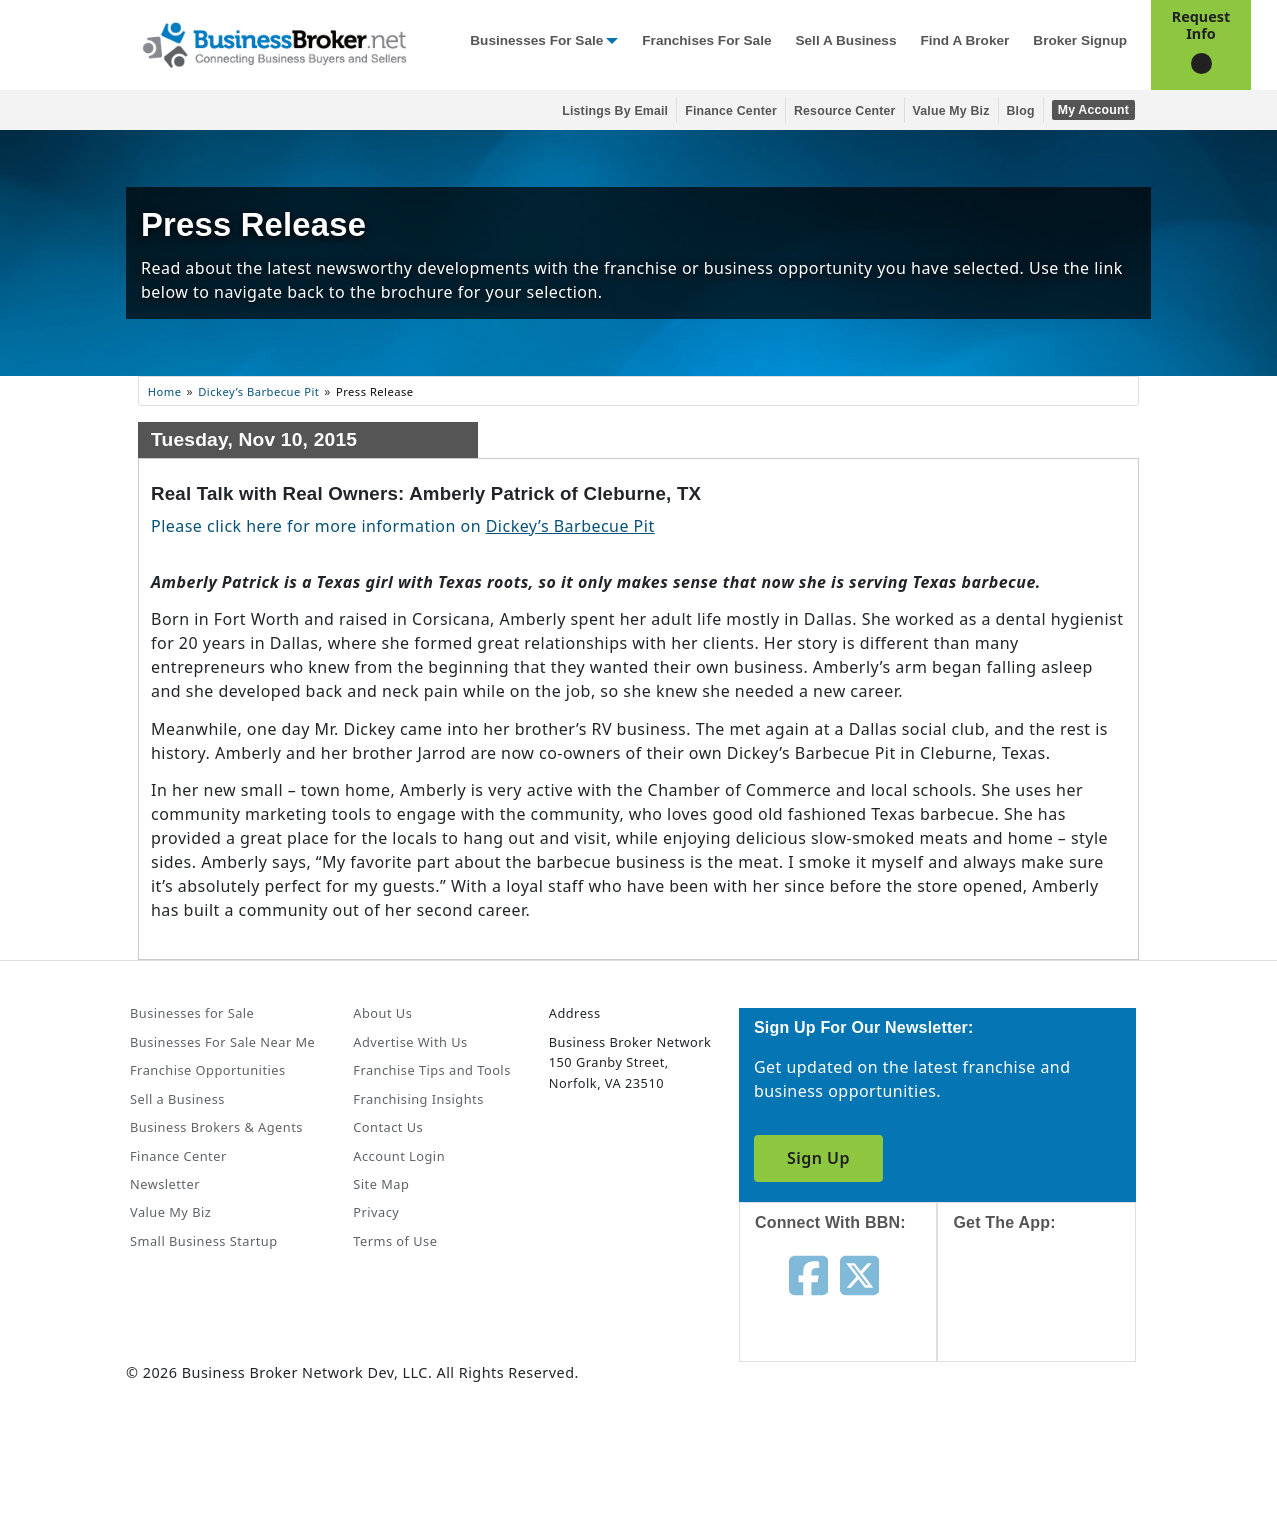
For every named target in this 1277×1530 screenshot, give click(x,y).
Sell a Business (845, 40)
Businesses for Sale (536, 40)
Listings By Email (615, 111)
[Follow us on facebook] (808, 1274)
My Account (1093, 110)
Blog (1021, 111)
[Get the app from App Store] (1051, 1315)
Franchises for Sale (706, 40)
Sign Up (818, 1158)
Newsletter (165, 1184)
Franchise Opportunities (208, 1070)
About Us (382, 1013)
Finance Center (731, 111)
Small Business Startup (204, 1241)
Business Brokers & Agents (216, 1127)
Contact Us (388, 1127)
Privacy (376, 1212)
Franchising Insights (418, 1099)
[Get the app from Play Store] (1051, 1452)
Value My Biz (951, 111)
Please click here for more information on (403, 526)
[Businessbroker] (274, 43)
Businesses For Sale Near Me (222, 1042)
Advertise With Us (410, 1042)
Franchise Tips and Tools (431, 1070)
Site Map (381, 1184)
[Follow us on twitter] (859, 1274)
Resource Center (845, 111)
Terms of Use (395, 1241)
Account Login (399, 1156)
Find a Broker (964, 40)
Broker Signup (1080, 40)
